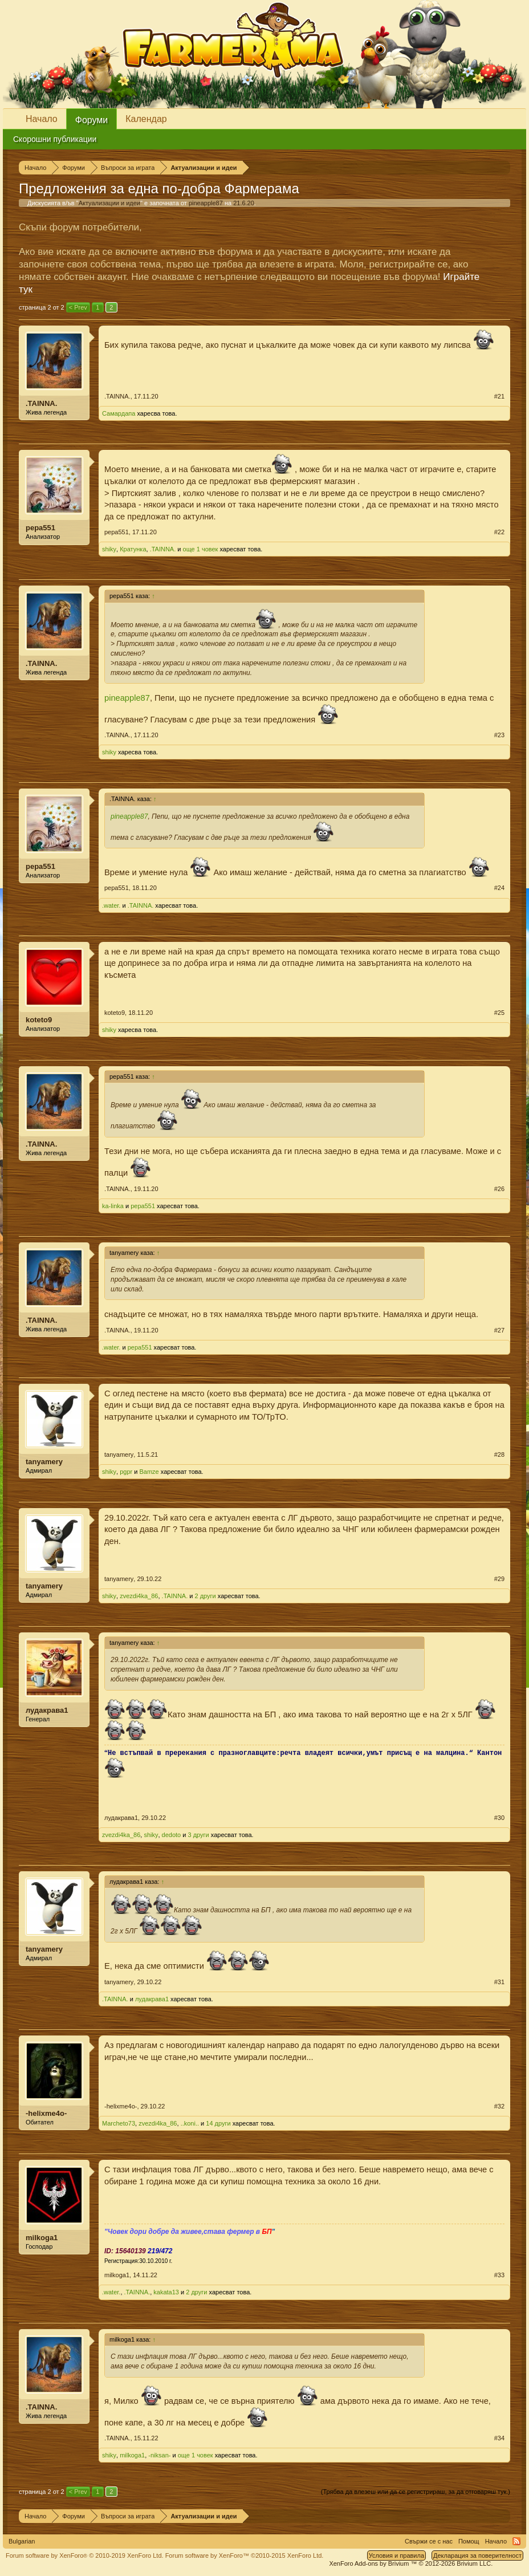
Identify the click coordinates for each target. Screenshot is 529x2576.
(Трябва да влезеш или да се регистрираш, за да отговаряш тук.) (415, 2491)
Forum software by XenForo (85, 2555)
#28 (499, 1454)
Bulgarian (22, 2541)
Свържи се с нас (429, 2541)
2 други (205, 1595)
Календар (145, 119)
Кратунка (133, 549)
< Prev (78, 307)
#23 (499, 735)
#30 (499, 1817)
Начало (42, 119)
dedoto (171, 1834)
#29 (499, 1578)
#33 (499, 2275)
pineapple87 (206, 203)
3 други (198, 1834)
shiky (109, 549)
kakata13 (166, 2292)
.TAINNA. (41, 403)
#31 (499, 1981)
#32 (499, 2106)
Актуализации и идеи (109, 203)
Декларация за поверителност (477, 2555)
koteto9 (39, 1019)
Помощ (468, 2541)
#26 (499, 1188)
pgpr (126, 1471)
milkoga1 (42, 2237)
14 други (218, 2123)
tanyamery (44, 1461)
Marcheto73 (118, 2123)
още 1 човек (200, 549)
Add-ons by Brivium (411, 2563)
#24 (499, 887)
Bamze (148, 1471)
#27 (499, 1330)
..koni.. (190, 2123)
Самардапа (118, 413)
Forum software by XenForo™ (244, 2555)
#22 (499, 532)
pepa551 (40, 527)
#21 (499, 396)
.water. (111, 905)
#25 (499, 1012)
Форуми (91, 120)
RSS (516, 2541)
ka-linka (113, 1205)
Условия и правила (396, 2555)
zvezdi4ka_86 (139, 1595)
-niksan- (159, 2455)
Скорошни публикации (54, 139)
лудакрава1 (47, 1710)
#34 (499, 2438)
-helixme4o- (46, 2113)
